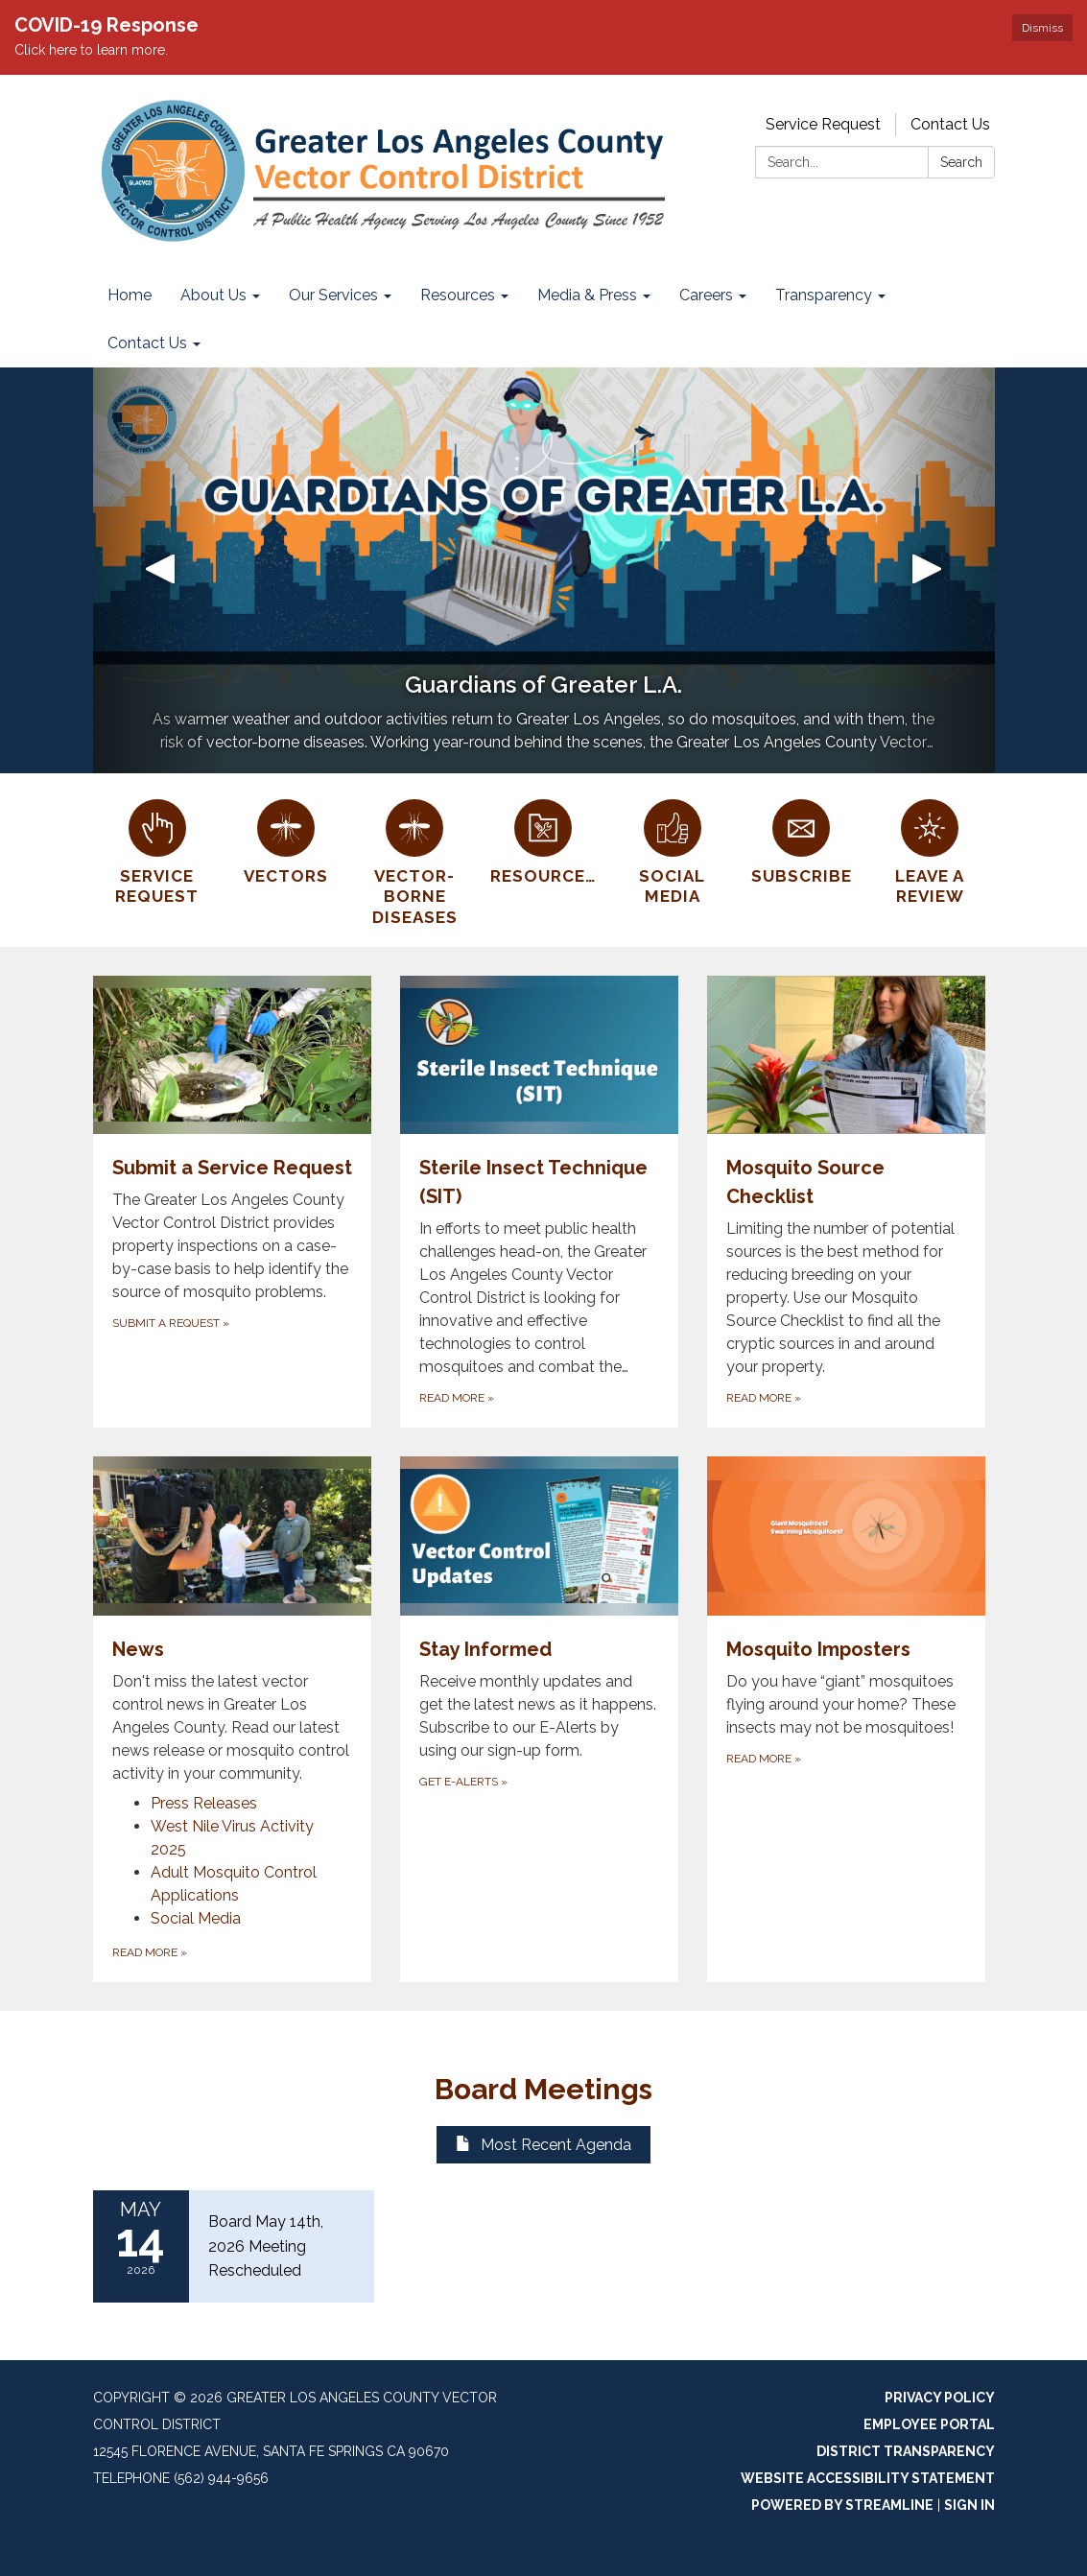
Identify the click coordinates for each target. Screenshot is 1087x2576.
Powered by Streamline (842, 2505)
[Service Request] (157, 850)
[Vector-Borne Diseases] (414, 860)
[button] (160, 570)
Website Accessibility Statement (868, 2478)
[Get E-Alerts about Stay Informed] (539, 1719)
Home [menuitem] (129, 295)
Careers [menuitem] (706, 295)
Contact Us (950, 124)
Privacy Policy (940, 2397)
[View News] (232, 1620)
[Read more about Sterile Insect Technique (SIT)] (539, 1202)
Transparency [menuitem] (823, 295)
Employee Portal (929, 2424)
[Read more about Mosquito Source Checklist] (846, 1202)
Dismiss (1042, 28)
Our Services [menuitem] (333, 295)
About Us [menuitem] (213, 295)
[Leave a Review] (929, 850)
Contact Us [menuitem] (147, 343)
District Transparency (905, 2451)
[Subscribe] (801, 839)
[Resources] (543, 839)
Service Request (823, 124)
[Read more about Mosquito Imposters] (846, 1719)
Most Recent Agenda (543, 2145)
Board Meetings (543, 2089)
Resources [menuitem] (457, 295)
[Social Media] (672, 850)
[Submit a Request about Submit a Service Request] (232, 1202)
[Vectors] (286, 839)
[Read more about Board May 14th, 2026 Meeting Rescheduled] (233, 2246)
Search (961, 162)
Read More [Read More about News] (149, 1952)
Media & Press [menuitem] (587, 295)
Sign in (969, 2505)
